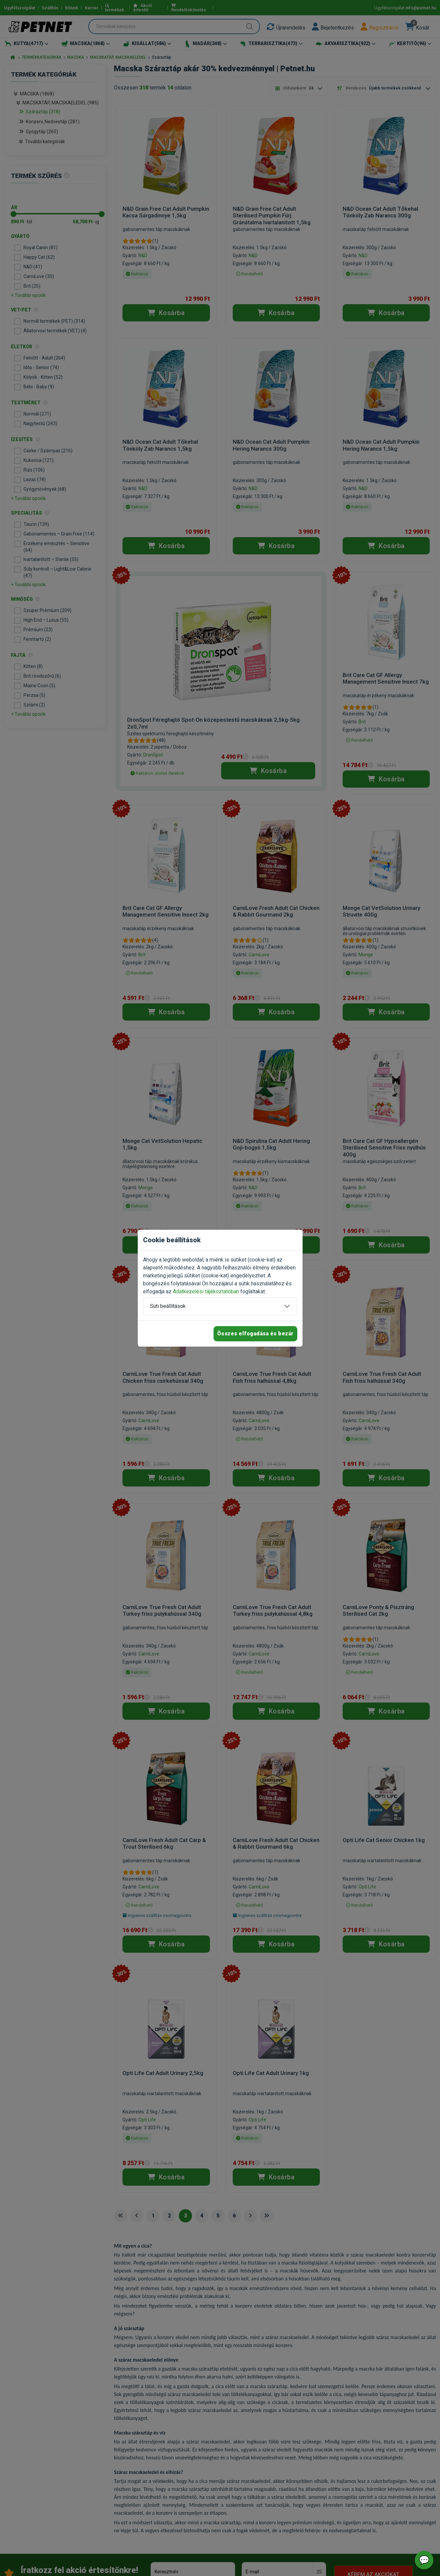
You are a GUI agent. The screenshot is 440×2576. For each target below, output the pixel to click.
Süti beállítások (168, 1306)
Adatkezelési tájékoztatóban (206, 1291)
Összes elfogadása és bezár (255, 1333)
